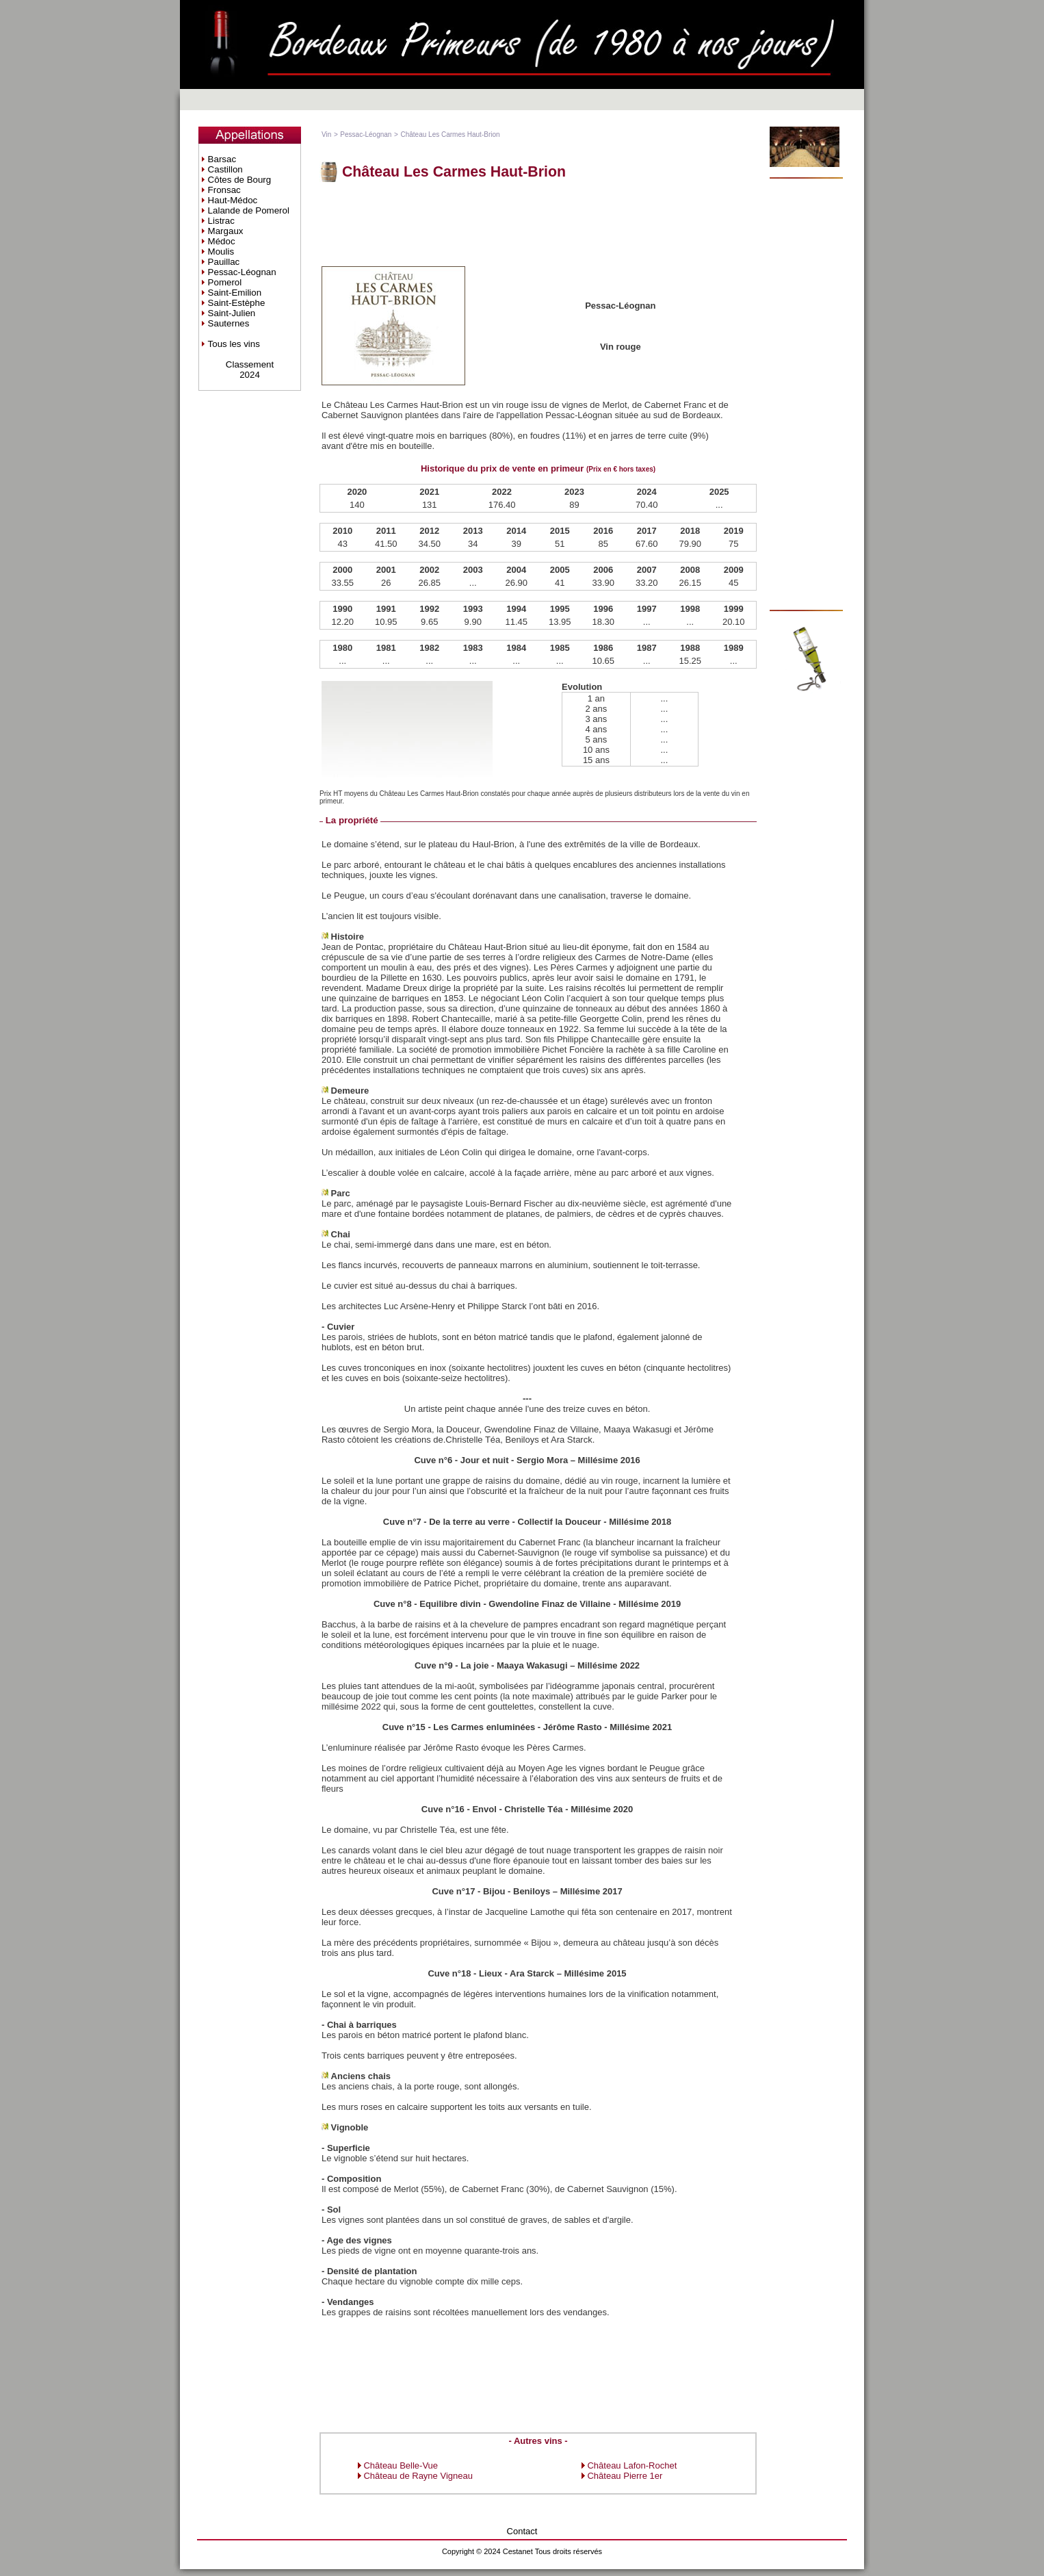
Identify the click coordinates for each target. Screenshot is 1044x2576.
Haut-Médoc (233, 200)
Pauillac (224, 262)
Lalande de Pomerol (248, 210)
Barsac (222, 159)
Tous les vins (234, 344)
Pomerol (225, 282)
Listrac (221, 221)
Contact (522, 2531)
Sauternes (229, 323)
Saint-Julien (232, 313)
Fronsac (224, 190)
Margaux (226, 231)
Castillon (225, 169)
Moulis (221, 251)
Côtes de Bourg (240, 180)
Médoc (221, 241)
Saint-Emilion (235, 292)
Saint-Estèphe (236, 303)
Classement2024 (250, 369)
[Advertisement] (538, 223)
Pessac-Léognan (242, 272)
